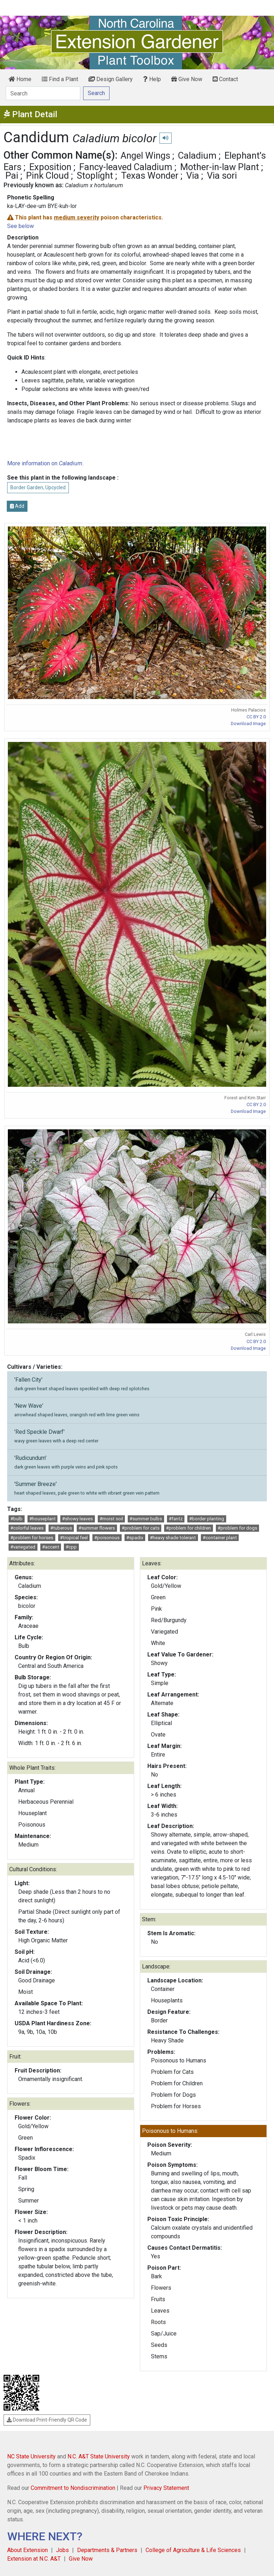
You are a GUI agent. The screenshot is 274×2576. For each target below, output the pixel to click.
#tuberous (61, 1528)
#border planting (206, 1518)
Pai (11, 175)
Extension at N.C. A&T (34, 2558)
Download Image (248, 723)
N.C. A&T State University (98, 2456)
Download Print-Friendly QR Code (47, 2420)
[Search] (43, 93)
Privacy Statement (166, 2488)
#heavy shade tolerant (173, 1537)
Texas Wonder (149, 175)
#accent (50, 1547)
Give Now (186, 79)
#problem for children (188, 1528)
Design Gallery (110, 79)
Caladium (197, 155)
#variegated (22, 1547)
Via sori (222, 175)
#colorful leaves (27, 1528)
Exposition (50, 167)
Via (192, 175)
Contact (225, 79)
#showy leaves (77, 1518)
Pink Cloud (47, 175)
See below (20, 226)
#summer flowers (96, 1528)
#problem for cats (140, 1528)
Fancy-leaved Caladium (125, 167)
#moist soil (111, 1518)
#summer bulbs (146, 1518)
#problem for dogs (237, 1528)
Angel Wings (145, 155)
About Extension (27, 2550)
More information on (44, 463)
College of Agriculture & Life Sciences (193, 2550)
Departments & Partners (107, 2550)
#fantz (176, 1518)
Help (152, 79)
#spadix (134, 1537)
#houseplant (42, 1518)
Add (17, 506)
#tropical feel (74, 1537)
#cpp (71, 1547)
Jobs (62, 2550)
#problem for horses (31, 1537)
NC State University (31, 2456)
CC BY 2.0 (256, 716)
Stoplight (95, 175)
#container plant (220, 1537)
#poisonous (107, 1537)
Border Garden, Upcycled (38, 487)
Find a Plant (60, 79)
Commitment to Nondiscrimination (73, 2488)
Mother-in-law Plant (219, 167)
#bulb (16, 1518)
